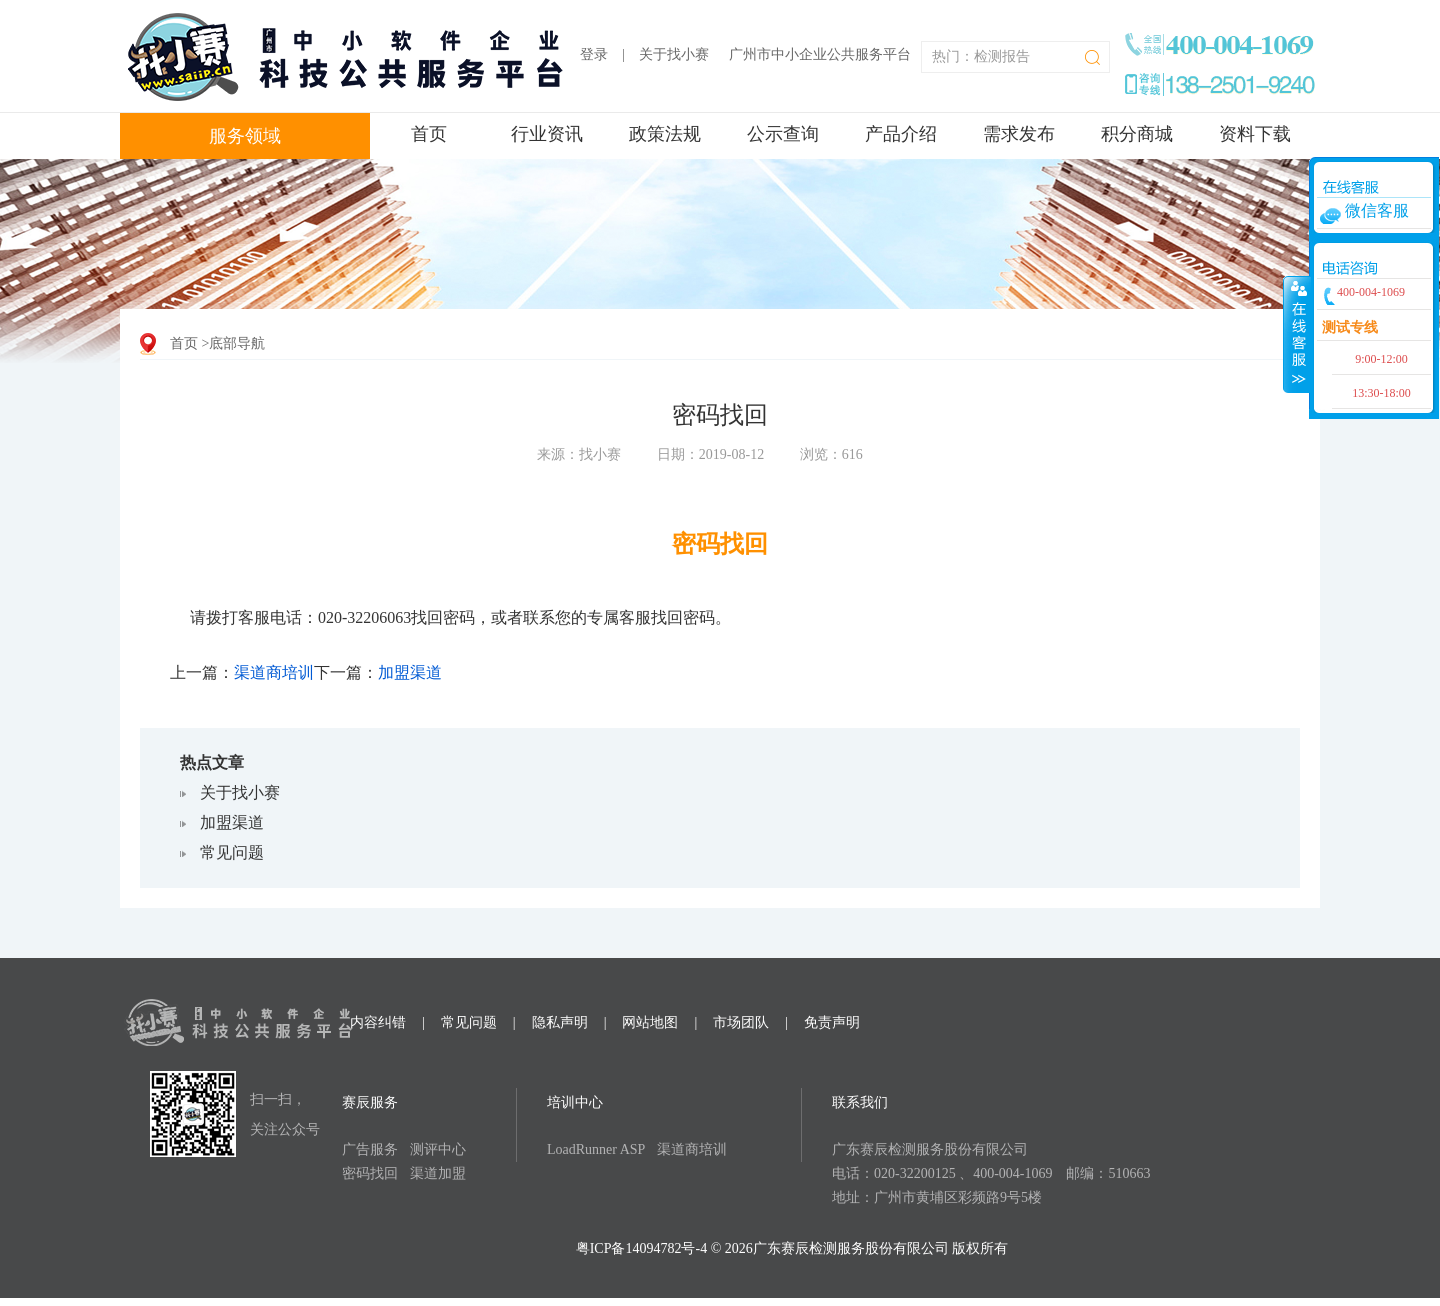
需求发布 (1019, 134)
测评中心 (438, 1149)
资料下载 (1255, 134)
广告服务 (370, 1149)
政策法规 (665, 134)
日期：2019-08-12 (710, 454)
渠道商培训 (274, 672)
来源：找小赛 (579, 454)
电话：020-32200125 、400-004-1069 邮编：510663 (991, 1173)
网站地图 (650, 1022)
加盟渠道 (410, 672)
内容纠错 (378, 1022)
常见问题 (232, 852)
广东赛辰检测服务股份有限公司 (930, 1149)
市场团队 (741, 1022)
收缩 (1297, 334)
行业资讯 (547, 134)
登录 (594, 54)
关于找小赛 (674, 54)
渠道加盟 (438, 1173)
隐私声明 (560, 1022)
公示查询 (783, 134)
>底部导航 (234, 343)
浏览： (831, 454)
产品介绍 (901, 134)
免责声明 (832, 1022)
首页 (429, 134)
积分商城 (1137, 134)
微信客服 (1377, 210)
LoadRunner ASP (596, 1149)
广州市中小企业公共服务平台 (820, 54)
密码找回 (370, 1173)
